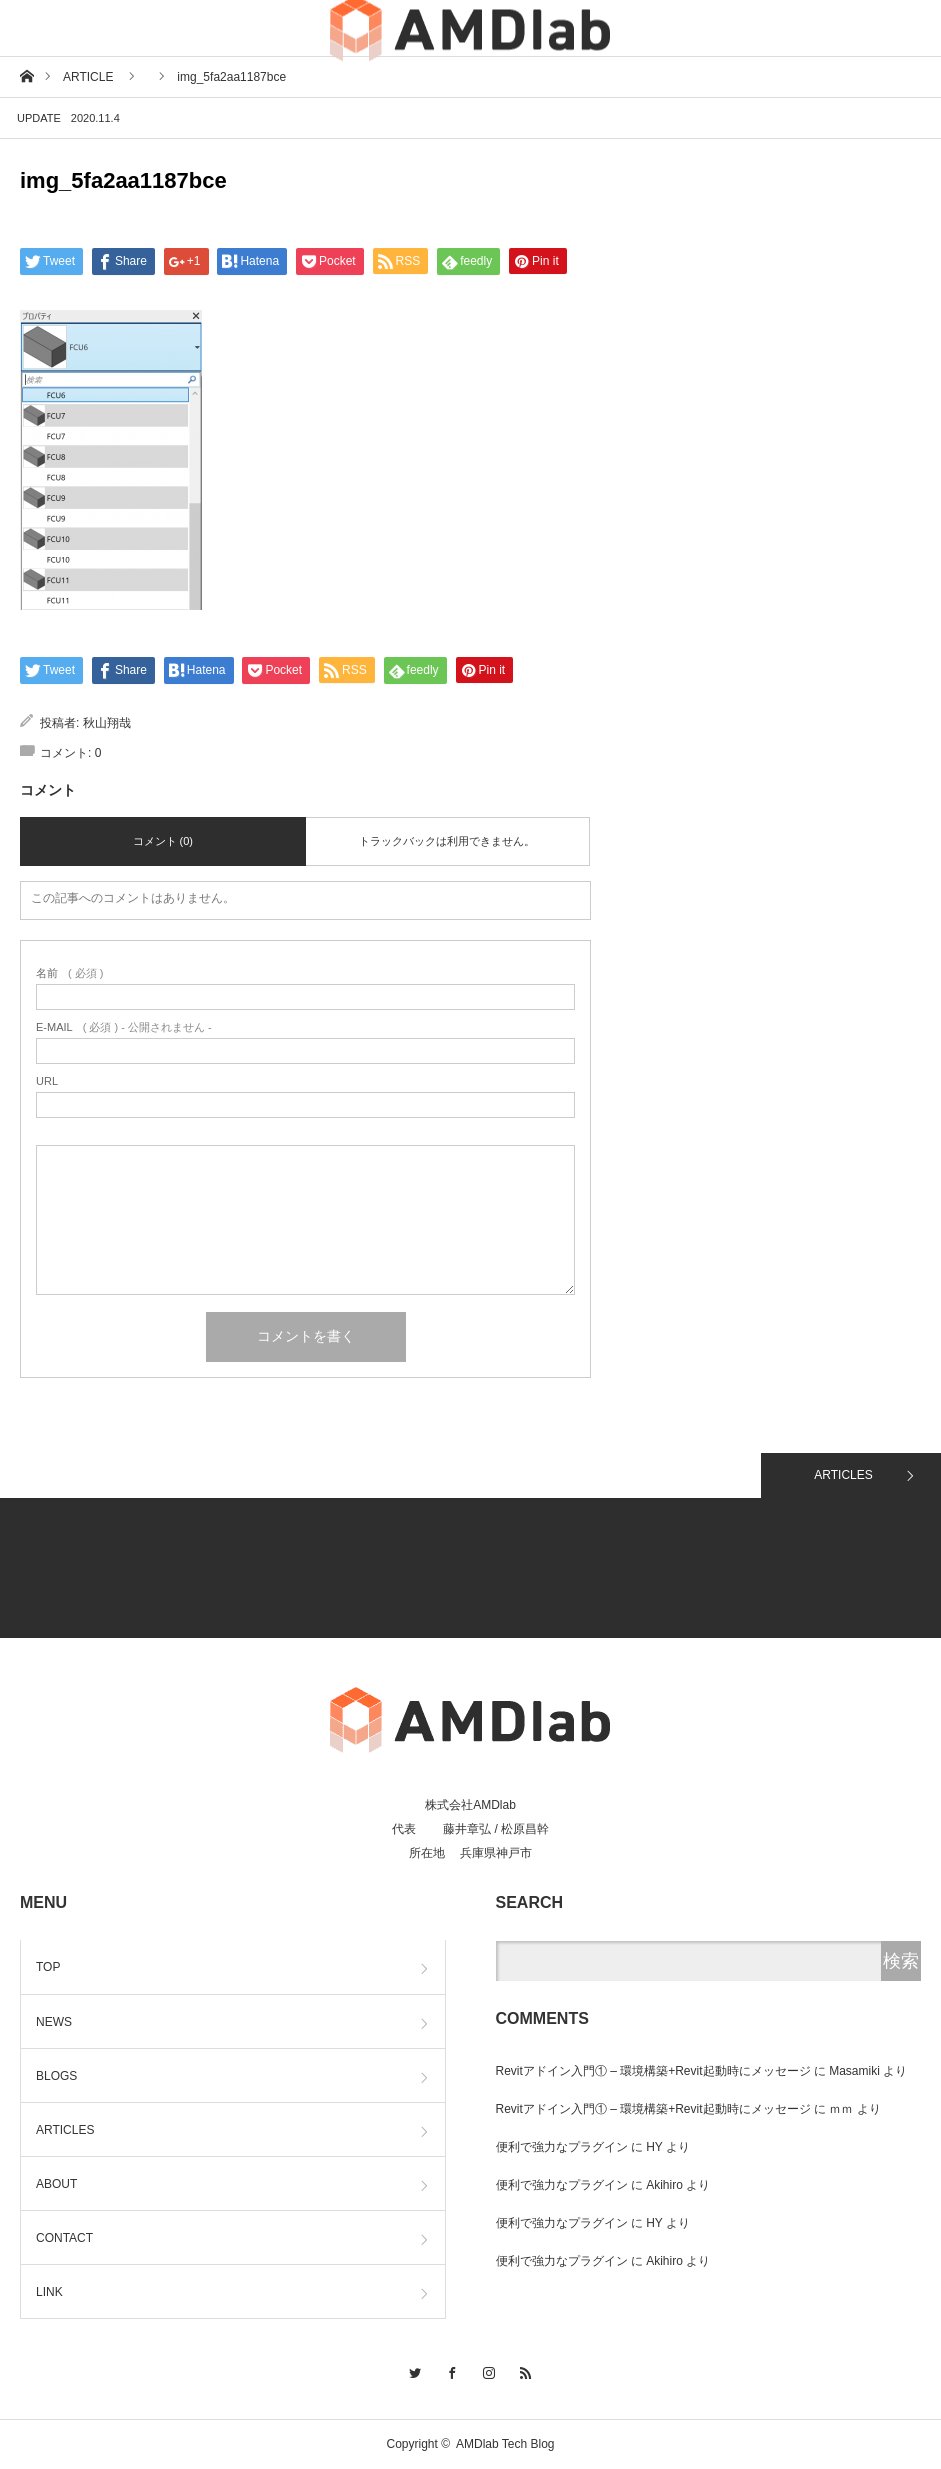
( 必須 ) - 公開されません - (124, 1027)
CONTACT (64, 2238)
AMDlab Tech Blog (505, 2444)
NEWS (54, 2022)
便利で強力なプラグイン (562, 2147)
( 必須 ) (69, 973)
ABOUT (56, 2184)
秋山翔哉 (107, 723)
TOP (48, 1967)
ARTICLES (843, 1475)
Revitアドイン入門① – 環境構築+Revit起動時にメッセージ (653, 2071)
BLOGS (56, 2076)
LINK (49, 2292)
